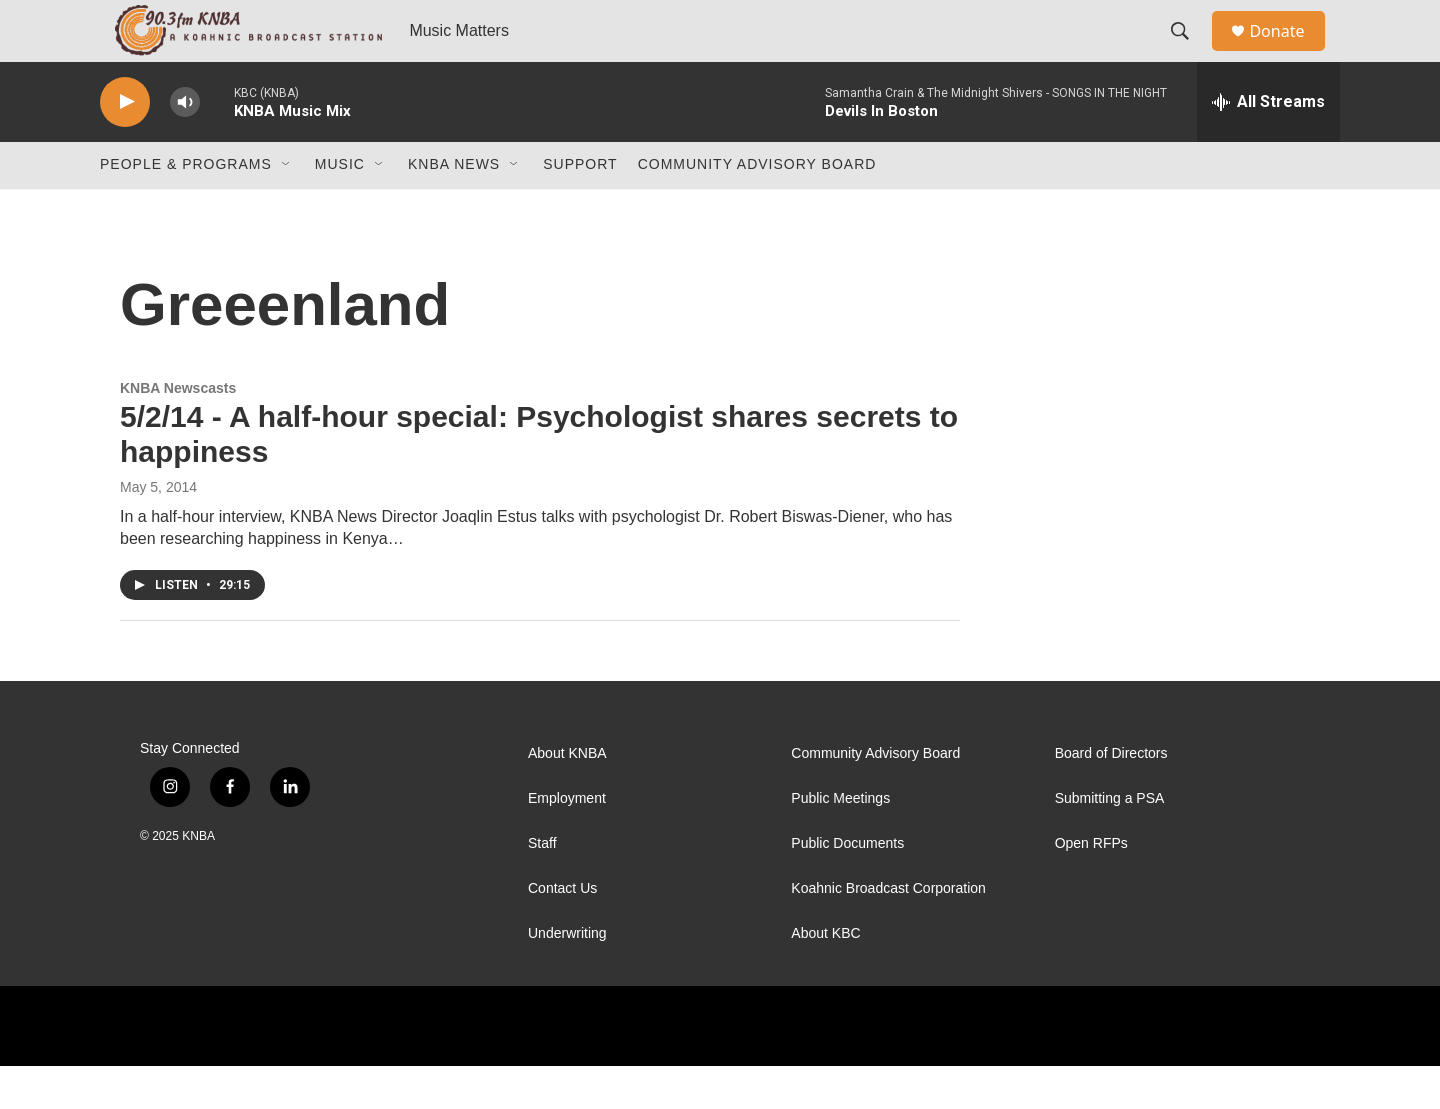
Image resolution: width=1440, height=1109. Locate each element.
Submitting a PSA (1110, 841)
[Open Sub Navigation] (287, 208)
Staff (542, 886)
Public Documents (847, 886)
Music (340, 208)
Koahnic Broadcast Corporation (888, 931)
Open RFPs (1091, 886)
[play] (125, 145)
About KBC (825, 976)
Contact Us (562, 931)
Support (580, 208)
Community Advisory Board (757, 208)
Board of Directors (1111, 796)
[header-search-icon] (1189, 53)
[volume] (185, 145)
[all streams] (1268, 145)
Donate (1289, 52)
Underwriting (567, 976)
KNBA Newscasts (178, 431)
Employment (567, 841)
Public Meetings (840, 841)
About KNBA (567, 796)
